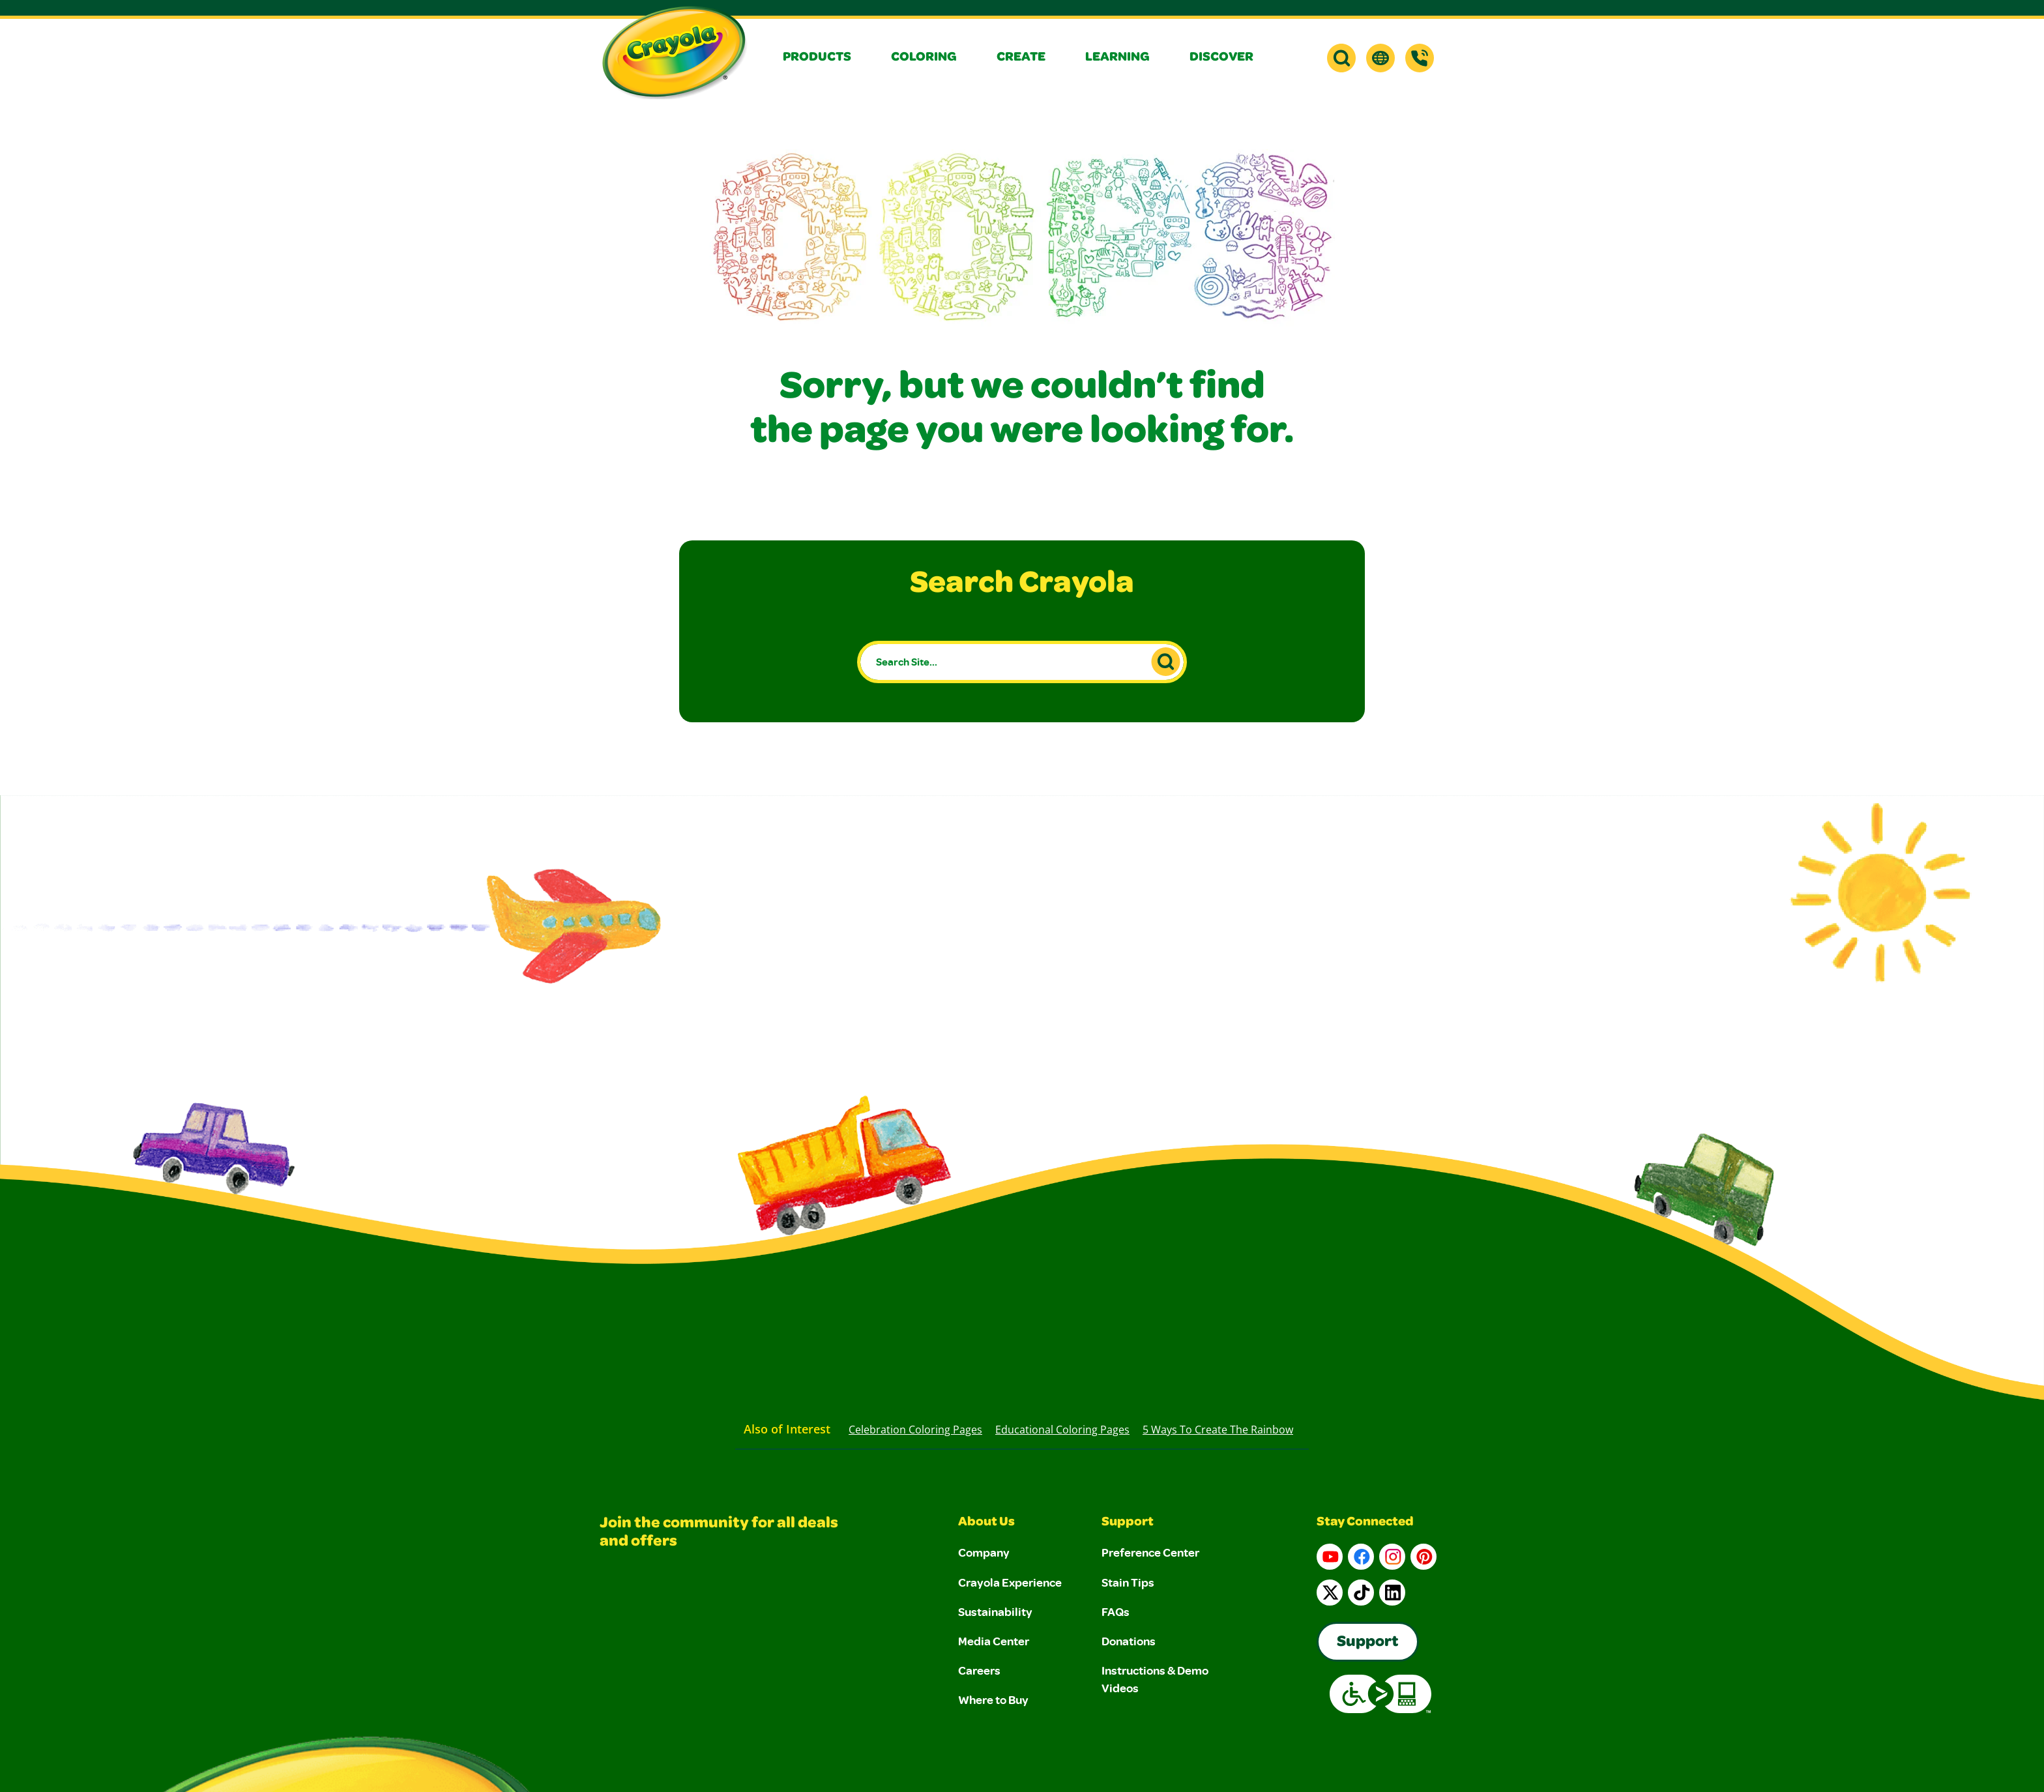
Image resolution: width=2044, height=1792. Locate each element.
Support (1128, 1522)
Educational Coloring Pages (1062, 1429)
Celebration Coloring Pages (915, 1429)
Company (984, 1552)
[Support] (1419, 58)
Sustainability (995, 1611)
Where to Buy (993, 1699)
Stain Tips (1128, 1582)
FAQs (1116, 1611)
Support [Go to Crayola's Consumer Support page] (1368, 1643)
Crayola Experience (1010, 1582)
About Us (986, 1522)
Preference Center (1150, 1552)
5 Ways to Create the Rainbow (1218, 1429)
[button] (826, 58)
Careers (979, 1670)
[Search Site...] (1022, 662)
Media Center (993, 1641)
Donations (1129, 1641)
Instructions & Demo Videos (1155, 1679)
